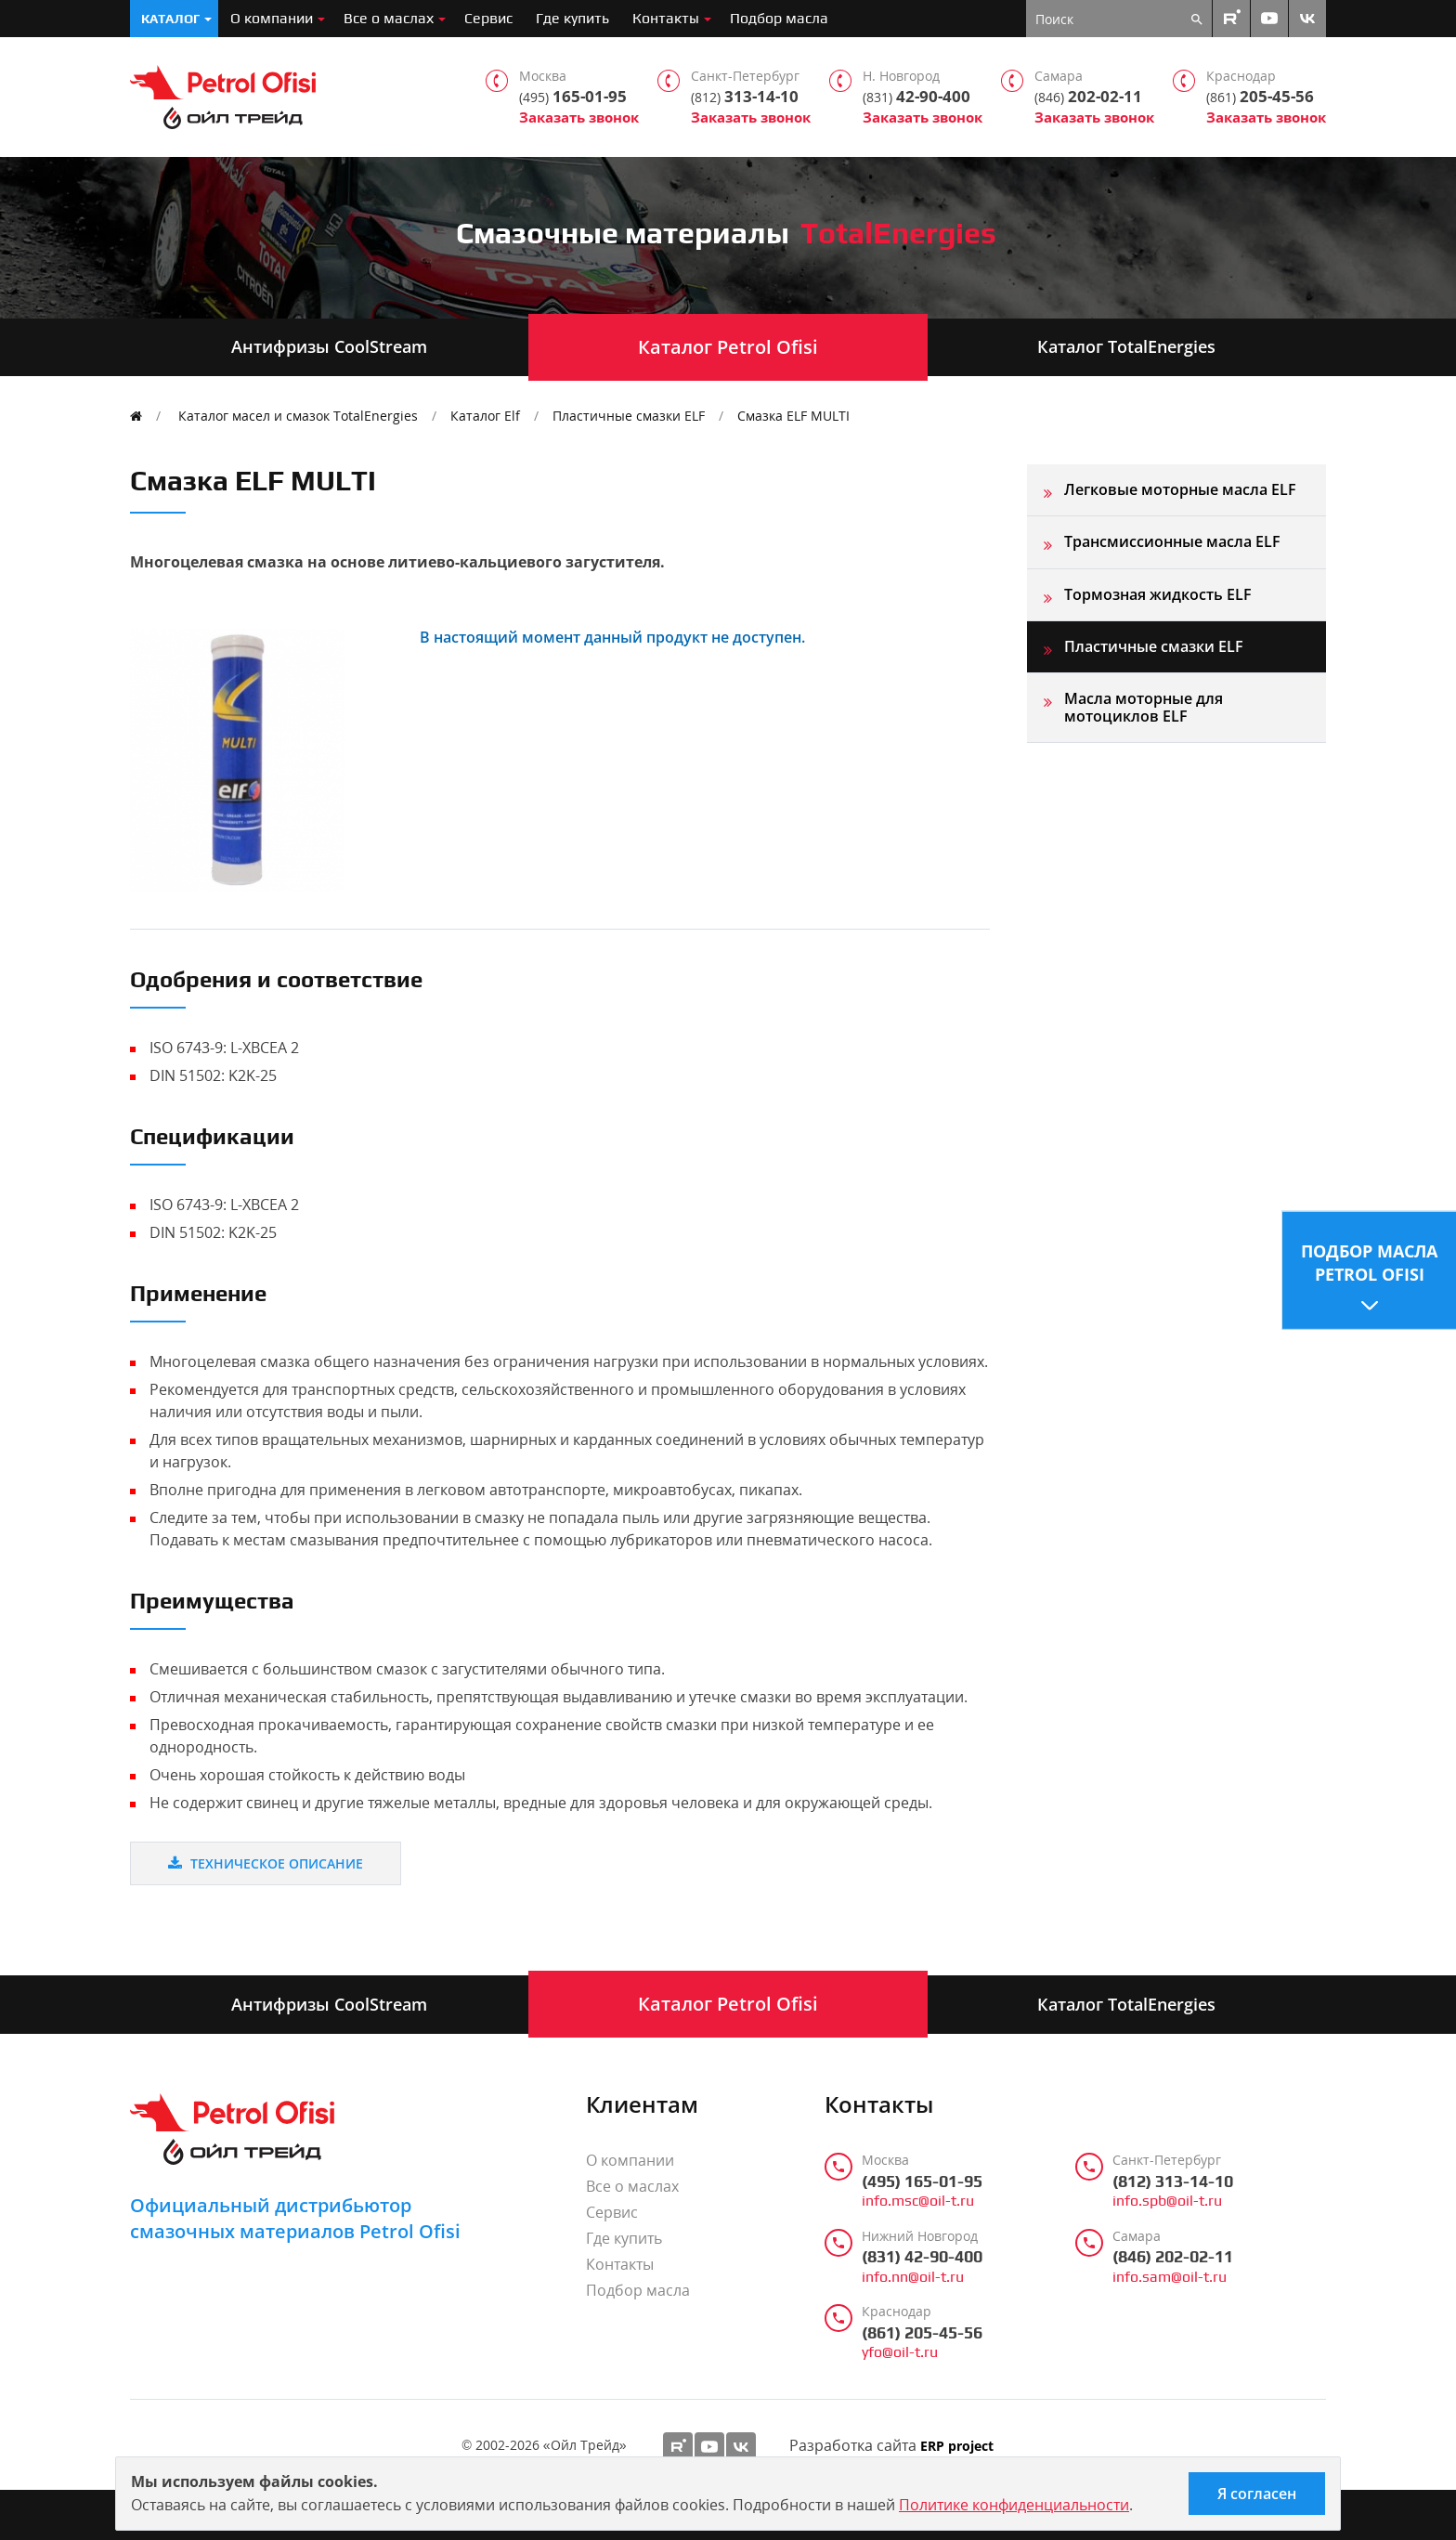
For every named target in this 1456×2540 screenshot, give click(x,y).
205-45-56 (1260, 96)
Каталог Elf (485, 415)
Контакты (665, 18)
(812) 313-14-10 (1172, 2181)
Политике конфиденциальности (1014, 2504)
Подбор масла (779, 18)
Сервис (488, 18)
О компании (271, 18)
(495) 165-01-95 (922, 2181)
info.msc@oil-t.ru (918, 2201)
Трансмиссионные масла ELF (1172, 541)
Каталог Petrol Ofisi (728, 346)
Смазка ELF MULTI (793, 415)
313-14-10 (745, 96)
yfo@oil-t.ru (900, 2352)
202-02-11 (1088, 96)
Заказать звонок (579, 117)
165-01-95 (573, 96)
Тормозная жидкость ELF (1158, 594)
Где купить (572, 18)
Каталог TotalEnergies (1126, 346)
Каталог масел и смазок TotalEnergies (298, 415)
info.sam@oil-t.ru (1169, 2277)
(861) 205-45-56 (922, 2333)
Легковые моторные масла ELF (1180, 489)
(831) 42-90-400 (922, 2256)
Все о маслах (389, 18)
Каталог (170, 18)
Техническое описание (265, 1863)
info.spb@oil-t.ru (1167, 2201)
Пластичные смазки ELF (628, 415)
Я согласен (1256, 2493)
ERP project (957, 2447)
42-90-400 (916, 96)
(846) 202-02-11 (1172, 2256)
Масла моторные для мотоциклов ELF (1143, 707)
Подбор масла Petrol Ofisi (1369, 1261)
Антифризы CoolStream (329, 346)
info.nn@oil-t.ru (913, 2277)
